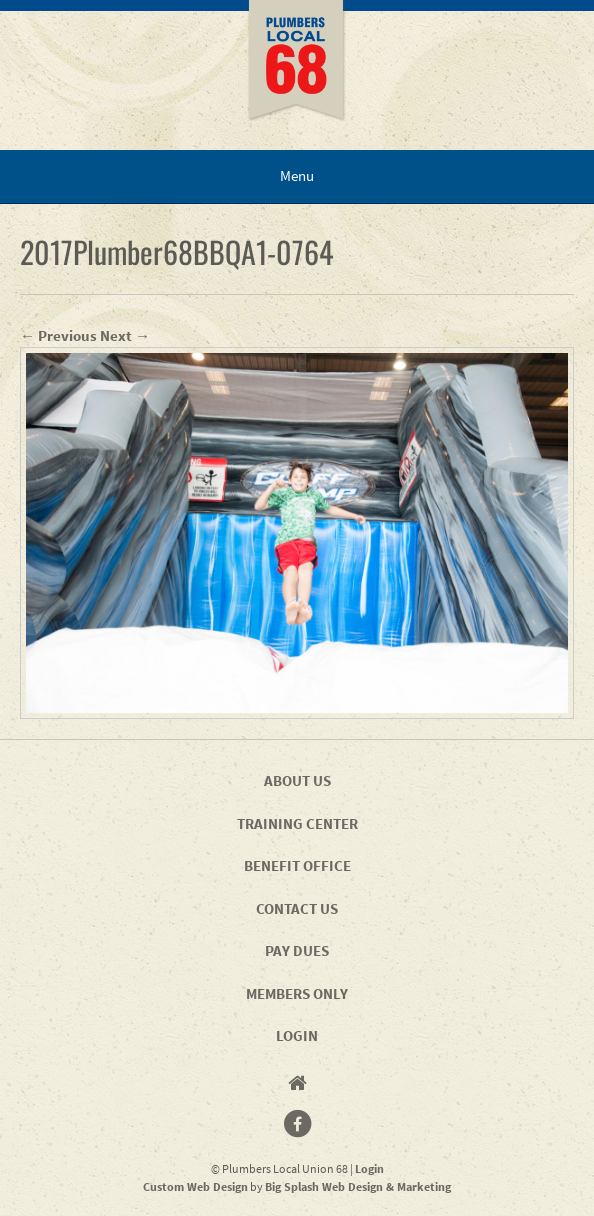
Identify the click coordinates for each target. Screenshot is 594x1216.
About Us (297, 780)
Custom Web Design (195, 1186)
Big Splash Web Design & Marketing (358, 1186)
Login (297, 1035)
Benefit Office (297, 865)
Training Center (297, 823)
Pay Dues (297, 950)
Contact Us (297, 908)
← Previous (58, 335)
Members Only (297, 993)
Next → (125, 335)
